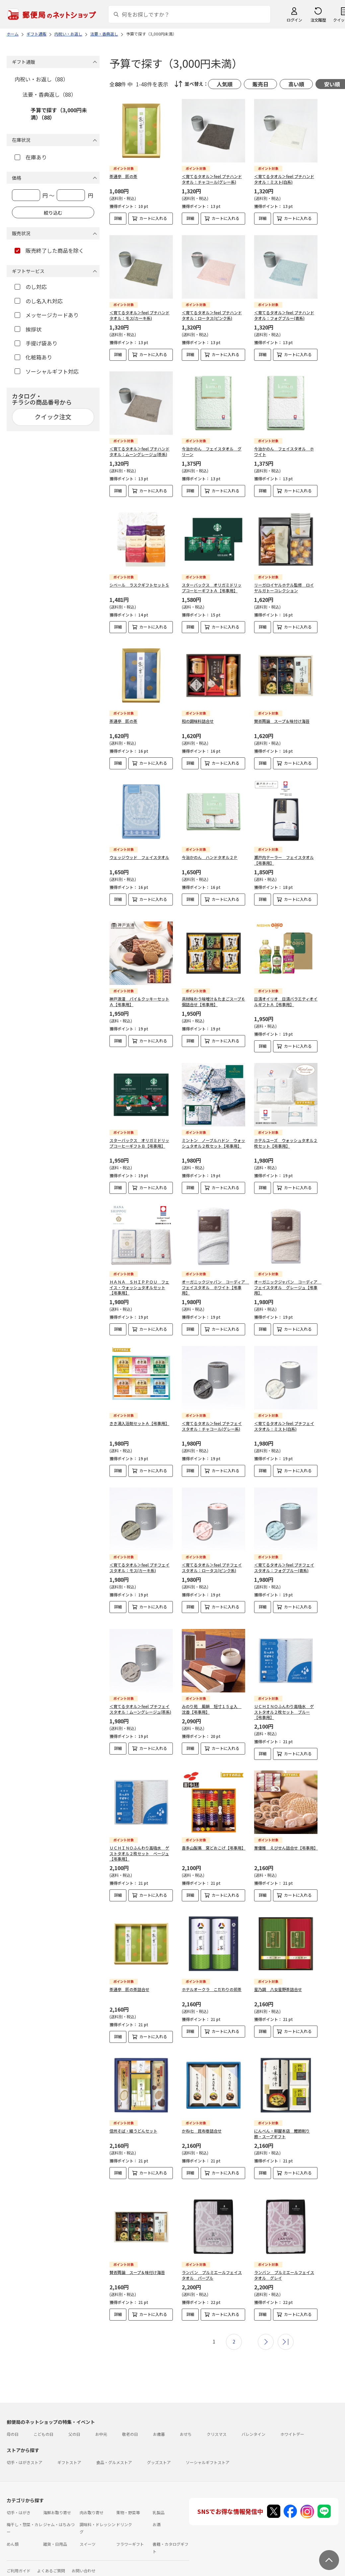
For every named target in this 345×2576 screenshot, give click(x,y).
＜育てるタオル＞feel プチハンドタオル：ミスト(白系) (284, 179)
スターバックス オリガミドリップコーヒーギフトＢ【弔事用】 (139, 1137)
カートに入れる (153, 218)
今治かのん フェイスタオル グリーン (212, 451)
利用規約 (15, 2572)
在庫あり (31, 157)
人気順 (225, 84)
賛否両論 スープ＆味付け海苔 (282, 721)
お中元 (101, 2423)
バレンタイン (253, 2423)
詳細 (118, 218)
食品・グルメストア (114, 2451)
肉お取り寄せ (92, 2502)
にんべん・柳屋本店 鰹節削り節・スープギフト (282, 2128)
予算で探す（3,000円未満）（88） (59, 113)
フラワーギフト (130, 2533)
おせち (186, 2423)
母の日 (13, 2423)
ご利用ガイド (19, 2560)
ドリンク (124, 2514)
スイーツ (88, 2533)
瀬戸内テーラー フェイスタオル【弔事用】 (284, 860)
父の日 (74, 2423)
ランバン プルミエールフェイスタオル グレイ (284, 2264)
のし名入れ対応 (39, 301)
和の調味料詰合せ (198, 721)
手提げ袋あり (36, 343)
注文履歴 (318, 20)
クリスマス (217, 2423)
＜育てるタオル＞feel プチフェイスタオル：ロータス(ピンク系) (212, 1562)
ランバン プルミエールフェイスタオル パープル (212, 2264)
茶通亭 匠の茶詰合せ (129, 1984)
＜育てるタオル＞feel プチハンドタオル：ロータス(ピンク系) (212, 315)
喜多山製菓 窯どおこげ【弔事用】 (213, 1842)
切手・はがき (19, 2502)
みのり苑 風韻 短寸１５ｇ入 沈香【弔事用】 (212, 1703)
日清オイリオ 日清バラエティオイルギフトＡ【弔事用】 (285, 996)
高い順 (296, 84)
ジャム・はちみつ (59, 2514)
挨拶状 (28, 329)
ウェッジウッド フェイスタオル (139, 857)
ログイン (294, 20)
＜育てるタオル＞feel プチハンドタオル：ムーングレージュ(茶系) (139, 451)
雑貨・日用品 (55, 2533)
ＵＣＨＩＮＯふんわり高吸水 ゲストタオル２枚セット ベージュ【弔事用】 (139, 1848)
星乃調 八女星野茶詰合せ (278, 1984)
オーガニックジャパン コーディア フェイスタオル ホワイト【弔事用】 (215, 1282)
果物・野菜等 (128, 2502)
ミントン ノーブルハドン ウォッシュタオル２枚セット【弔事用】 (213, 1137)
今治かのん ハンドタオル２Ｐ (210, 857)
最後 (286, 2331)
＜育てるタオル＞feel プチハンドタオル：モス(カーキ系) (139, 315)
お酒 (157, 2514)
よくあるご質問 (51, 2560)
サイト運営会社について (51, 2572)
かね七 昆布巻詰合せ (202, 2125)
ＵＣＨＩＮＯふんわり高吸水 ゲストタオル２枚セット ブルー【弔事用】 (284, 1706)
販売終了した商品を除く (49, 250)
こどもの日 (43, 2423)
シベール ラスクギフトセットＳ (139, 585)
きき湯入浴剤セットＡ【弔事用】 (139, 1418)
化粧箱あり (33, 357)
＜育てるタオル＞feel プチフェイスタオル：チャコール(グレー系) (212, 1420)
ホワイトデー (292, 2423)
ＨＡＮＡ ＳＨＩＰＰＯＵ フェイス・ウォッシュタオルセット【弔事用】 (139, 1282)
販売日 (260, 84)
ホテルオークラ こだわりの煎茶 (212, 1984)
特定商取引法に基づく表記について (111, 2572)
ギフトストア (69, 2451)
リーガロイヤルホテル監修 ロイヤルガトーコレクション (284, 587)
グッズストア (159, 2451)
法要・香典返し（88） (49, 94)
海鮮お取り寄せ (57, 2502)
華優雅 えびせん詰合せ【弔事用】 (286, 1842)
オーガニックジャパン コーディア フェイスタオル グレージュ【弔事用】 (287, 1282)
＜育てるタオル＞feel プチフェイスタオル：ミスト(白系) (284, 1420)
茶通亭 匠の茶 (123, 176)
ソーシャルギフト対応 (47, 371)
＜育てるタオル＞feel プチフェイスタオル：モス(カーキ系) (139, 1562)
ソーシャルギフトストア (208, 2451)
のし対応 (31, 287)
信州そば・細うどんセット (133, 2125)
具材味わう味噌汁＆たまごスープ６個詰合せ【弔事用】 (213, 996)
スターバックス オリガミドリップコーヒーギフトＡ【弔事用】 (212, 587)
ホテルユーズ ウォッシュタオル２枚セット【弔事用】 (285, 1137)
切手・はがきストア (24, 2451)
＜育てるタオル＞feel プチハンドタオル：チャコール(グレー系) (212, 179)
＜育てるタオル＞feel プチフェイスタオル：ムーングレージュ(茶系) (140, 1703)
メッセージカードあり (47, 315)
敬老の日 (130, 2423)
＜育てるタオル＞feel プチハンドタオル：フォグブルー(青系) (284, 315)
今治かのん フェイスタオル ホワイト (284, 451)
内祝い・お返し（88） (41, 79)
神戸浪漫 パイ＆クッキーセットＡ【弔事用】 (139, 996)
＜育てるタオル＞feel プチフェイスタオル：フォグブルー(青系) (284, 1562)
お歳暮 (159, 2423)
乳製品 (159, 2502)
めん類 (13, 2533)
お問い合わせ (84, 2560)
